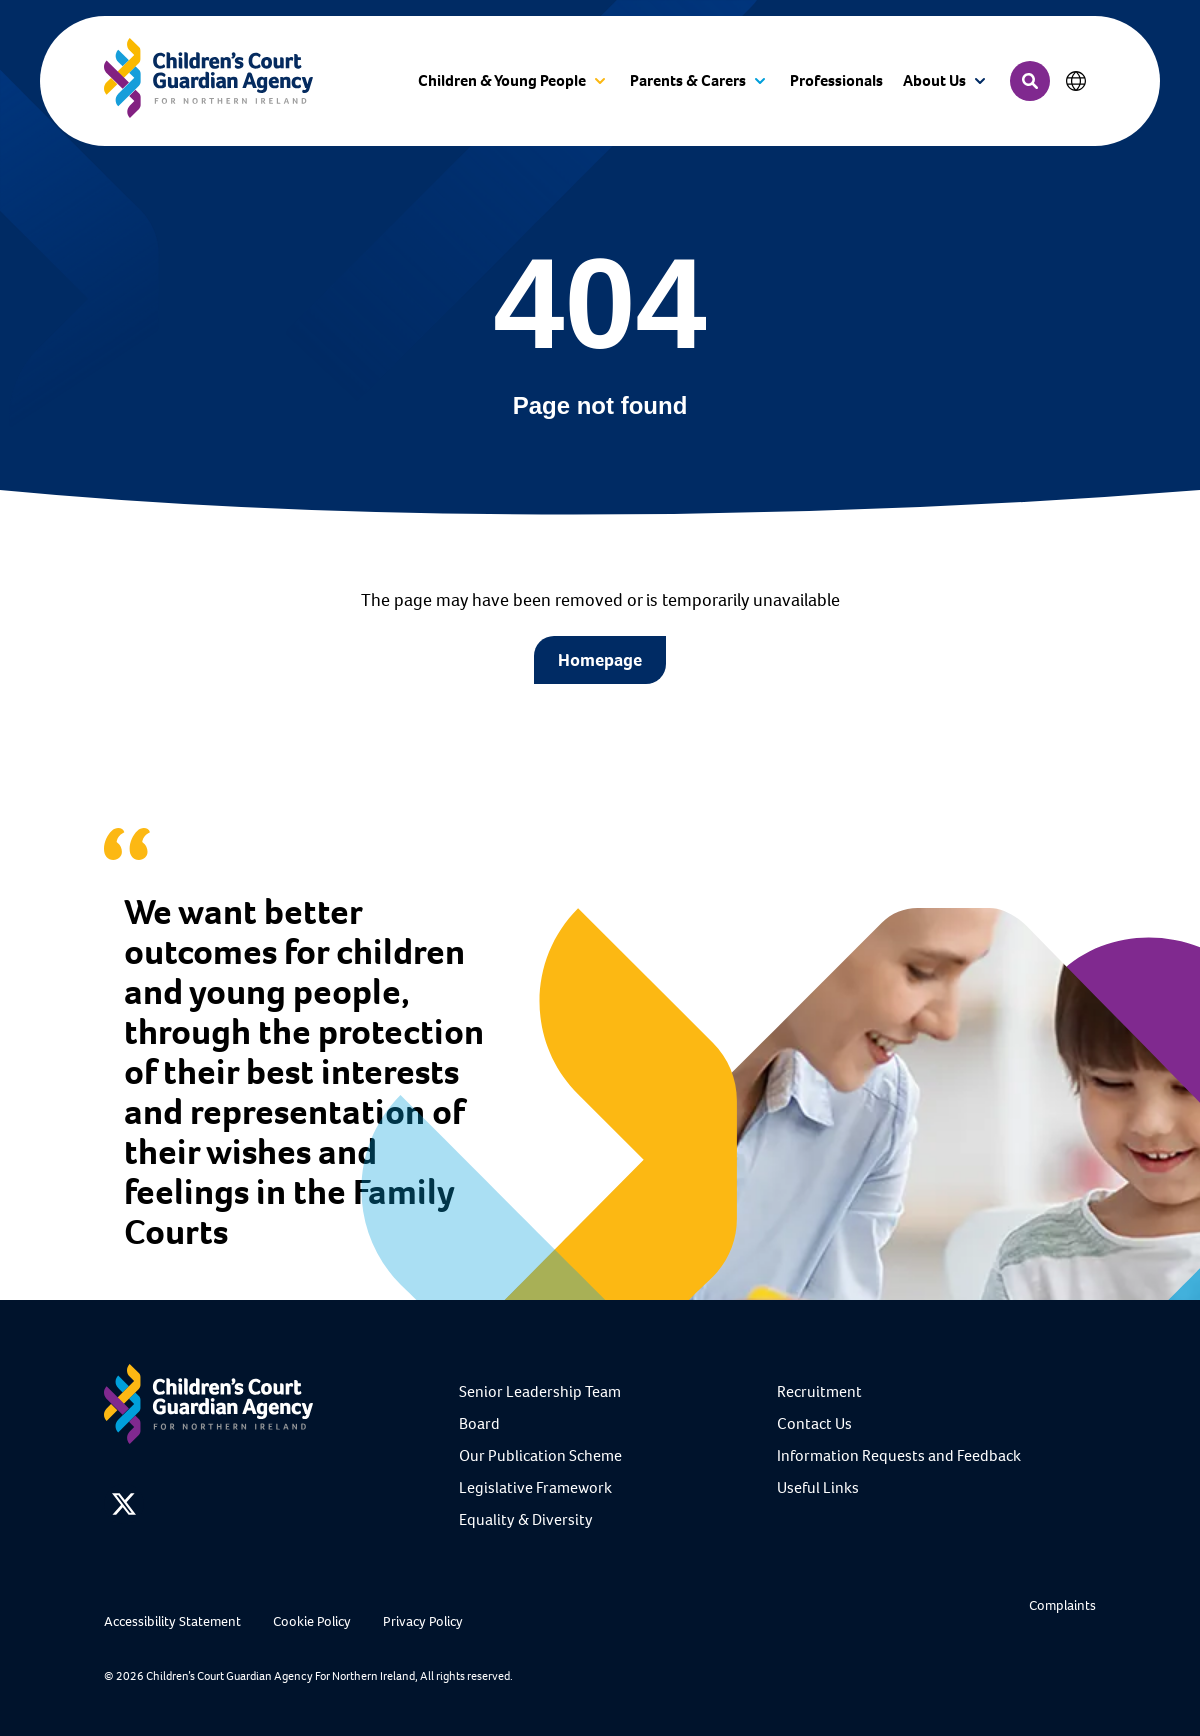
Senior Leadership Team (540, 1391)
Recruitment (819, 1391)
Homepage (600, 660)
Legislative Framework (535, 1487)
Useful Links (818, 1487)
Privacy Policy (423, 1621)
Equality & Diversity (526, 1519)
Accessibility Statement (172, 1621)
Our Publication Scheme (540, 1455)
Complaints (1062, 1605)
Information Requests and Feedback (899, 1455)
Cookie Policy (312, 1621)
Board (479, 1423)
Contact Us (814, 1423)
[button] (514, 81)
